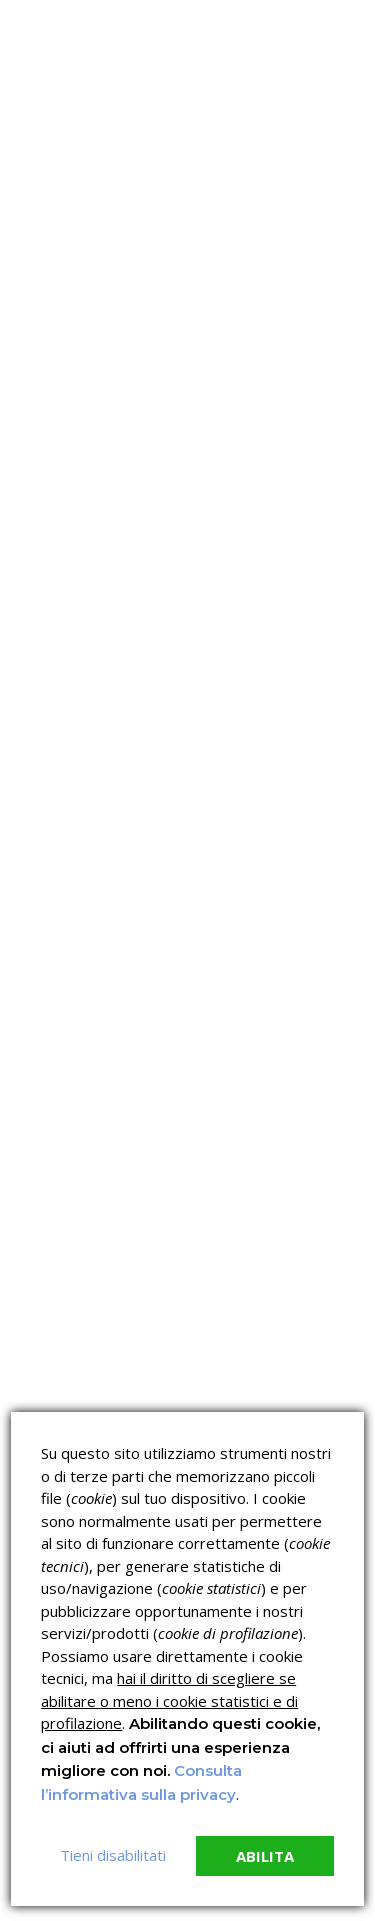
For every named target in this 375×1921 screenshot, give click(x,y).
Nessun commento (84, 506)
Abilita (265, 1856)
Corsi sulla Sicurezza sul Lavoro (90, 1382)
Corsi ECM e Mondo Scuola (272, 1382)
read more (89, 755)
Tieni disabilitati (113, 1855)
